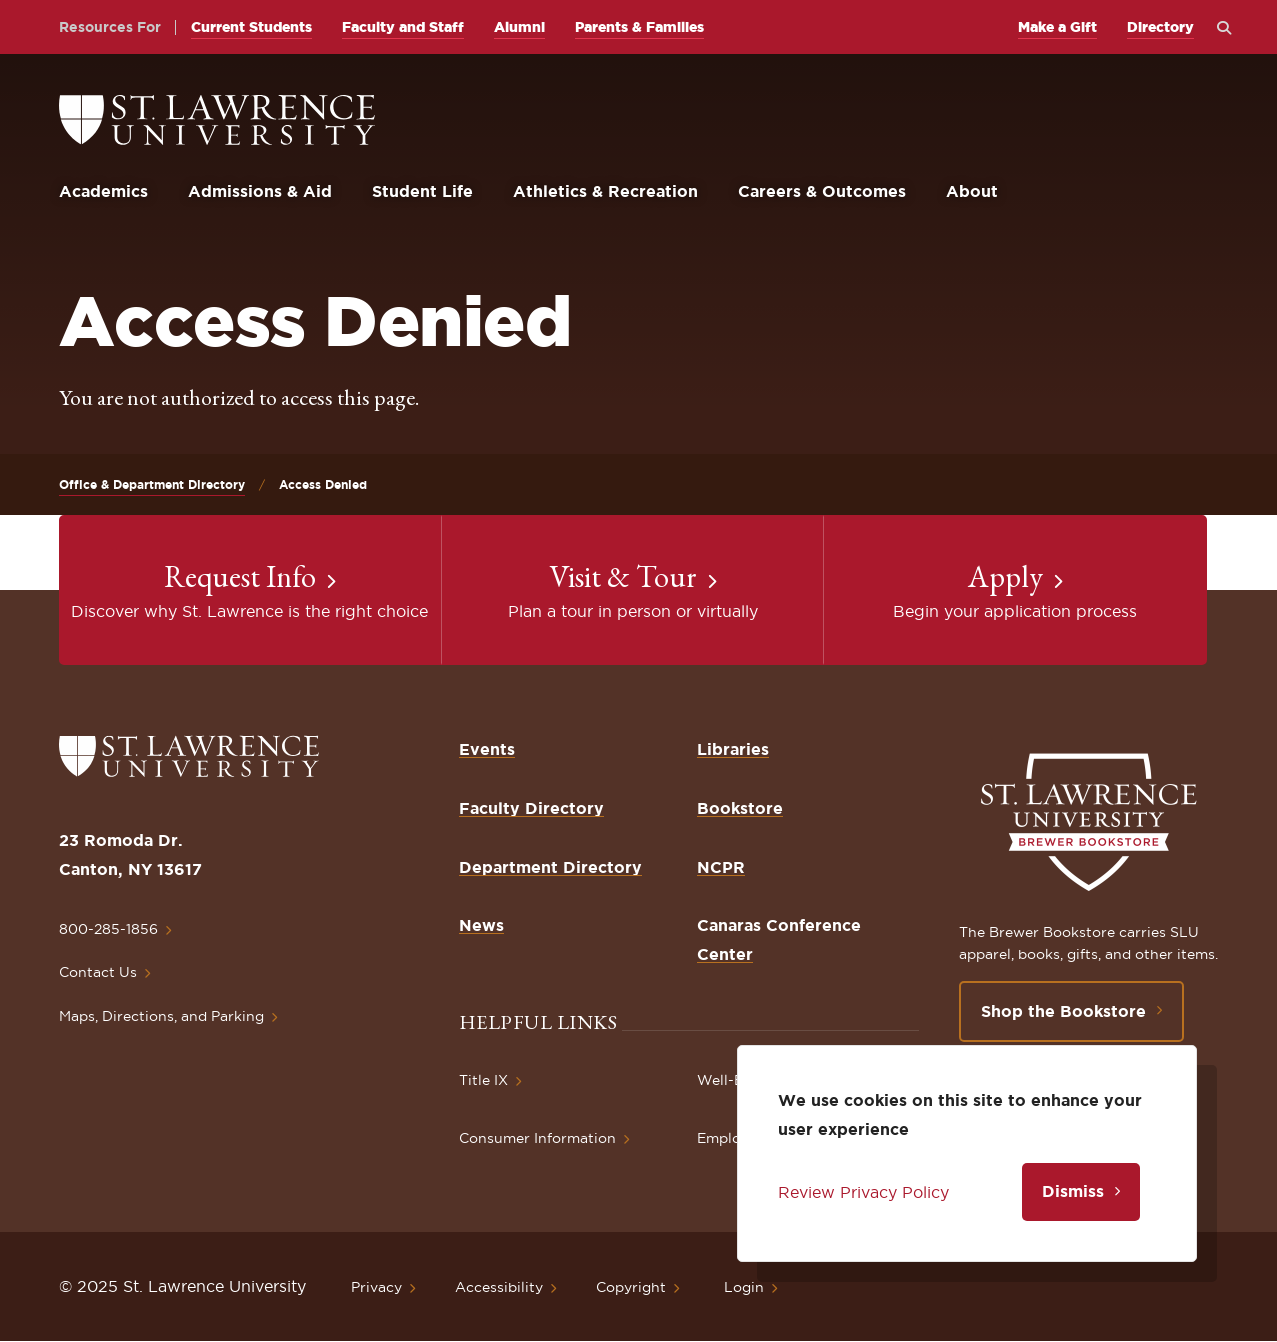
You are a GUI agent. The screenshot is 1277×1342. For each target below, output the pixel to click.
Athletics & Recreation (605, 191)
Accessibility (499, 1287)
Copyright (631, 1287)
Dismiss (1073, 1191)
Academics (103, 191)
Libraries (733, 749)
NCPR (721, 867)
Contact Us (98, 972)
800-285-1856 (108, 929)
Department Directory (550, 867)
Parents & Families (639, 27)
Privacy (376, 1287)
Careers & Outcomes (822, 191)
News (481, 925)
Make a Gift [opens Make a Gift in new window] (1057, 27)
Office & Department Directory (152, 484)
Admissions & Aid (260, 191)
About (972, 191)
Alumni (519, 27)
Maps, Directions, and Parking (161, 1016)
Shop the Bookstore (1063, 1011)
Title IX (483, 1080)
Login (744, 1287)
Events (487, 749)
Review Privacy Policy (863, 1192)
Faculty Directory (531, 808)
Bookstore (740, 808)
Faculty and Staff (403, 27)
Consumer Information (537, 1138)
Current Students (251, 27)
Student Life (422, 191)
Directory (1160, 27)
